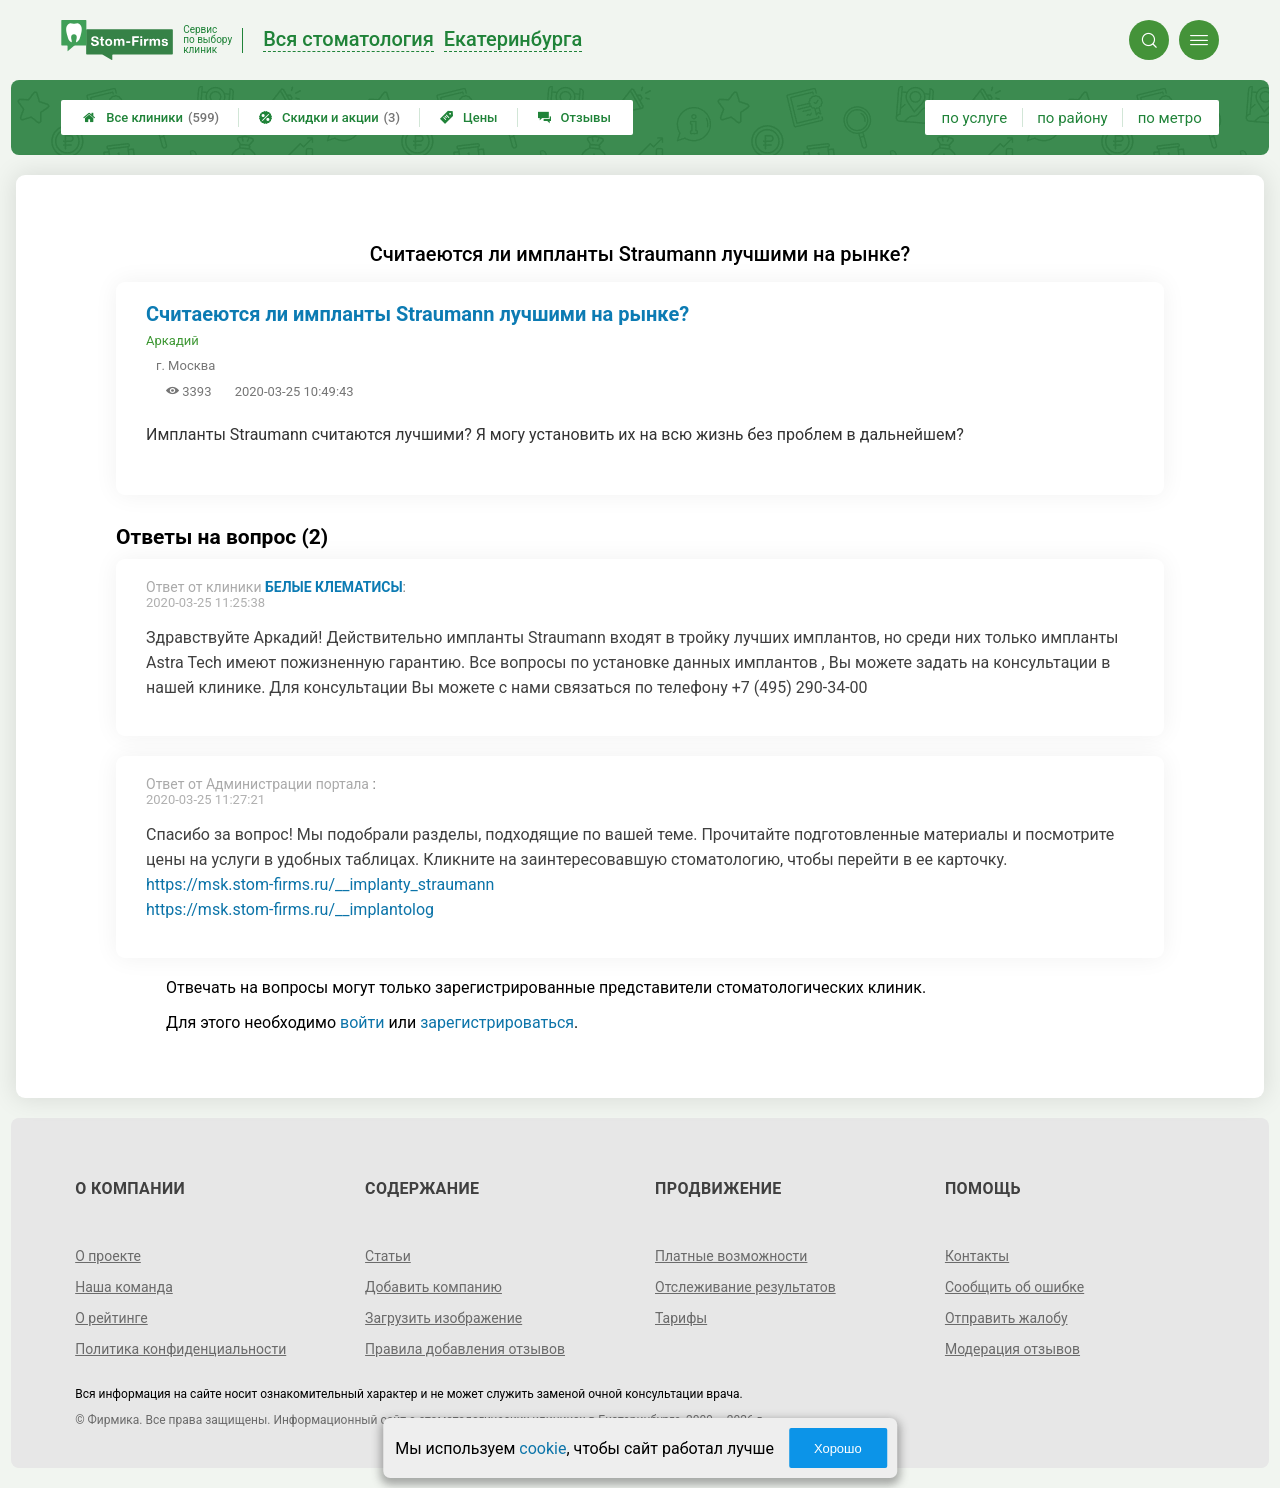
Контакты (977, 1256)
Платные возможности (731, 1256)
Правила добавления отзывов (465, 1349)
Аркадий (172, 340)
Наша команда (124, 1287)
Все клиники (151, 117)
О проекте (108, 1256)
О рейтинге (111, 1318)
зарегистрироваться (497, 1022)
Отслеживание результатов (745, 1287)
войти (362, 1022)
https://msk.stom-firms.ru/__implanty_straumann (320, 884)
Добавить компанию (433, 1287)
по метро (1170, 118)
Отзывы (574, 117)
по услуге (975, 118)
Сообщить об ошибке (1014, 1287)
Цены (469, 117)
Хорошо (838, 1448)
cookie (542, 1448)
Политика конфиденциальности (180, 1349)
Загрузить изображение (443, 1318)
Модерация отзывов (1012, 1349)
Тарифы (681, 1318)
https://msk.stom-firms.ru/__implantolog (290, 909)
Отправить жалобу (1006, 1318)
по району (1072, 118)
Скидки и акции (329, 117)
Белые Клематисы (334, 587)
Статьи (388, 1256)
